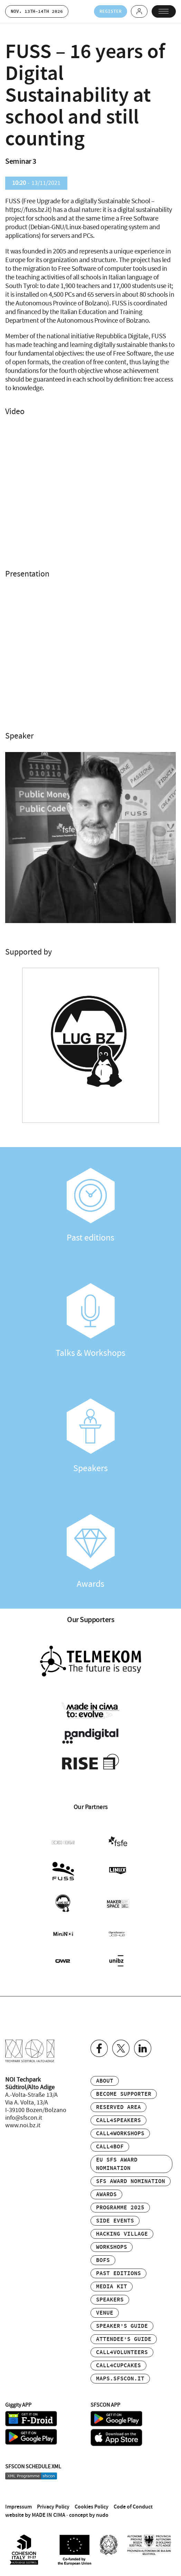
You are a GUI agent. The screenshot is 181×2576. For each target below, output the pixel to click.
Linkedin (142, 2047)
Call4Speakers (118, 2120)
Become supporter (123, 2093)
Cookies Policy (91, 2506)
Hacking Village (122, 2233)
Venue (104, 2312)
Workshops (111, 2246)
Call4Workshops (120, 2133)
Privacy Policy (53, 2506)
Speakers (90, 1436)
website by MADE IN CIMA (35, 2514)
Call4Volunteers (122, 2351)
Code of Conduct (133, 2506)
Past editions (90, 1205)
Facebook (99, 2047)
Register (110, 11)
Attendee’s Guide (123, 2338)
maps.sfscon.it (120, 2378)
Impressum (18, 2506)
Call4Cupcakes (118, 2365)
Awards (90, 1552)
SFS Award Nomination (130, 2180)
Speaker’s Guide (122, 2325)
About (104, 2080)
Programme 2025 (120, 2207)
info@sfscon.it (23, 2117)
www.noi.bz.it (22, 2125)
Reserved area (118, 2106)
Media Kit (111, 2286)
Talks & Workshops (90, 1321)
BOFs (103, 2259)
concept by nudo (88, 2514)
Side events (115, 2220)
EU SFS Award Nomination (116, 2163)
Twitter (121, 2047)
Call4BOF (110, 2146)
